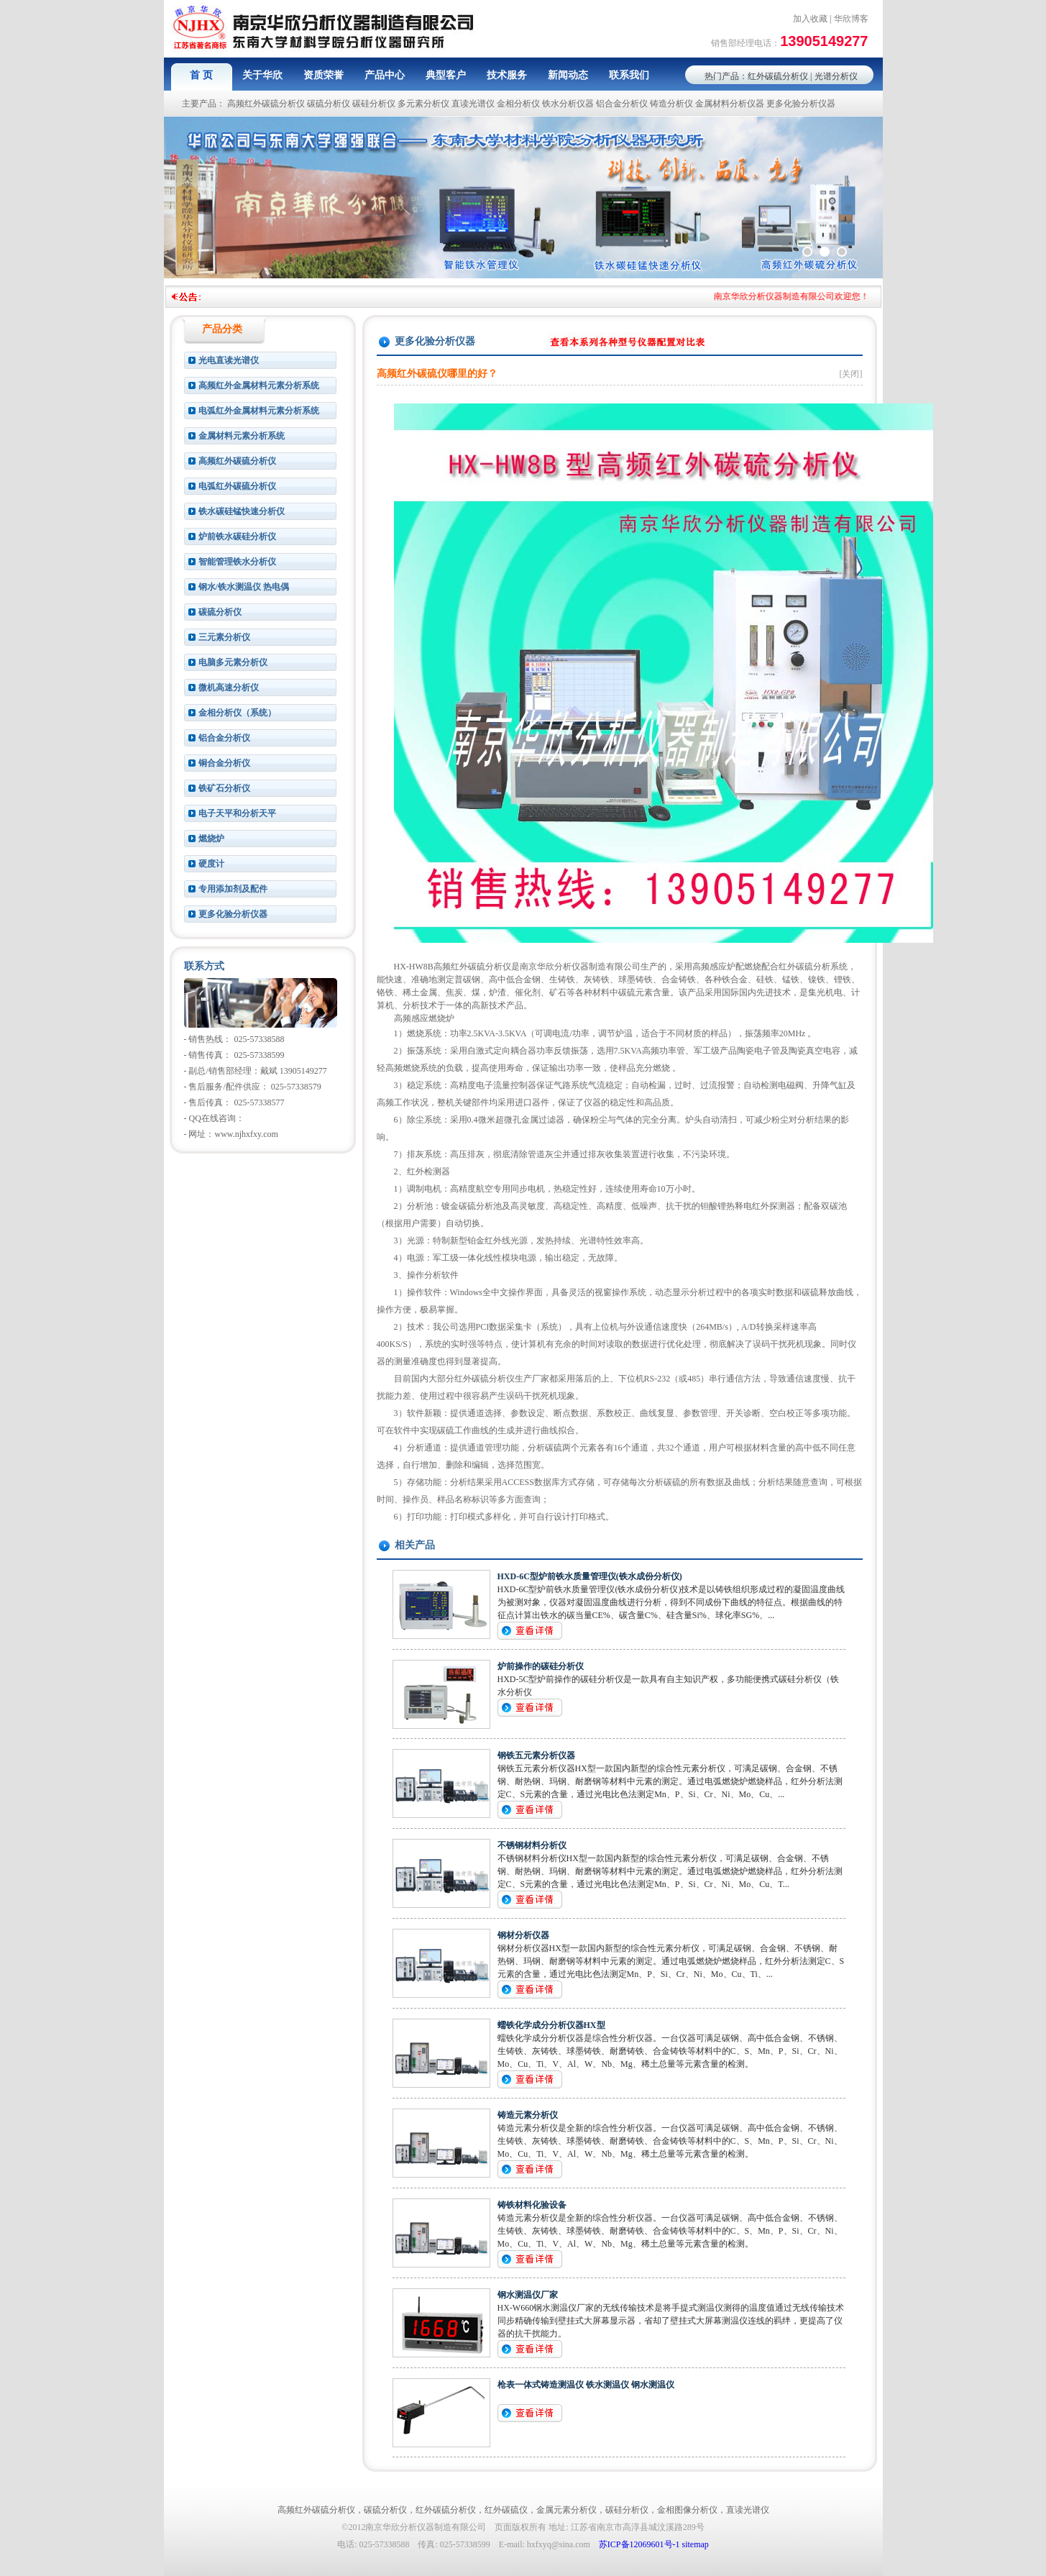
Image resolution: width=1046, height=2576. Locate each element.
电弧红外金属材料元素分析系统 (258, 411)
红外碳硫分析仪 (778, 76)
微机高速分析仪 (228, 687)
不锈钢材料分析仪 (531, 1845)
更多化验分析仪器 (800, 104)
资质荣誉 (323, 75)
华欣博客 (851, 19)
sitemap (695, 2544)
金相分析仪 (518, 104)
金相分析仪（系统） (237, 713)
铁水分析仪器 (568, 104)
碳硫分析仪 (328, 104)
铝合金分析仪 (622, 104)
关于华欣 (262, 75)
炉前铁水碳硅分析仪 (237, 536)
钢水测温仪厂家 (527, 2295)
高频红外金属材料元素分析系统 (258, 385)
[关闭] (851, 374)
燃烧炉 (211, 838)
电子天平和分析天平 (237, 813)
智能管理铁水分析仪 (237, 562)
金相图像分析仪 (687, 2510)
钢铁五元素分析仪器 (536, 1755)
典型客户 (446, 75)
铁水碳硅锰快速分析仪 (241, 511)
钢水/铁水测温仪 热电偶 (243, 587)
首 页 (201, 75)
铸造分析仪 (671, 104)
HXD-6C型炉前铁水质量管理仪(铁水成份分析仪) (589, 1576)
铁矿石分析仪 (224, 788)
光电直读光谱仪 (228, 360)
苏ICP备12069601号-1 (639, 2544)
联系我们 (629, 75)
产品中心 (384, 75)
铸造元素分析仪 (527, 2115)
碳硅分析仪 (373, 104)
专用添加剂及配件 (232, 889)
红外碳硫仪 (506, 2510)
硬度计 (211, 864)
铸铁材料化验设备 (531, 2205)
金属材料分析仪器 (729, 104)
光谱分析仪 (836, 76)
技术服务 (507, 75)
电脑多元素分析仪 (232, 662)
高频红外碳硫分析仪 (266, 104)
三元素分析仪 (224, 637)
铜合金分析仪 (224, 763)
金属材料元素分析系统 (241, 436)
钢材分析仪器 (523, 1935)
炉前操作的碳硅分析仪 (540, 1666)
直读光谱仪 (473, 104)
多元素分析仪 (423, 104)
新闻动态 (568, 75)
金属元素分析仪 (566, 2510)
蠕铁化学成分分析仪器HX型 (551, 2025)
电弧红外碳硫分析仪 (237, 486)
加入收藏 (810, 19)
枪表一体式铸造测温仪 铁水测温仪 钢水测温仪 (585, 2385)
